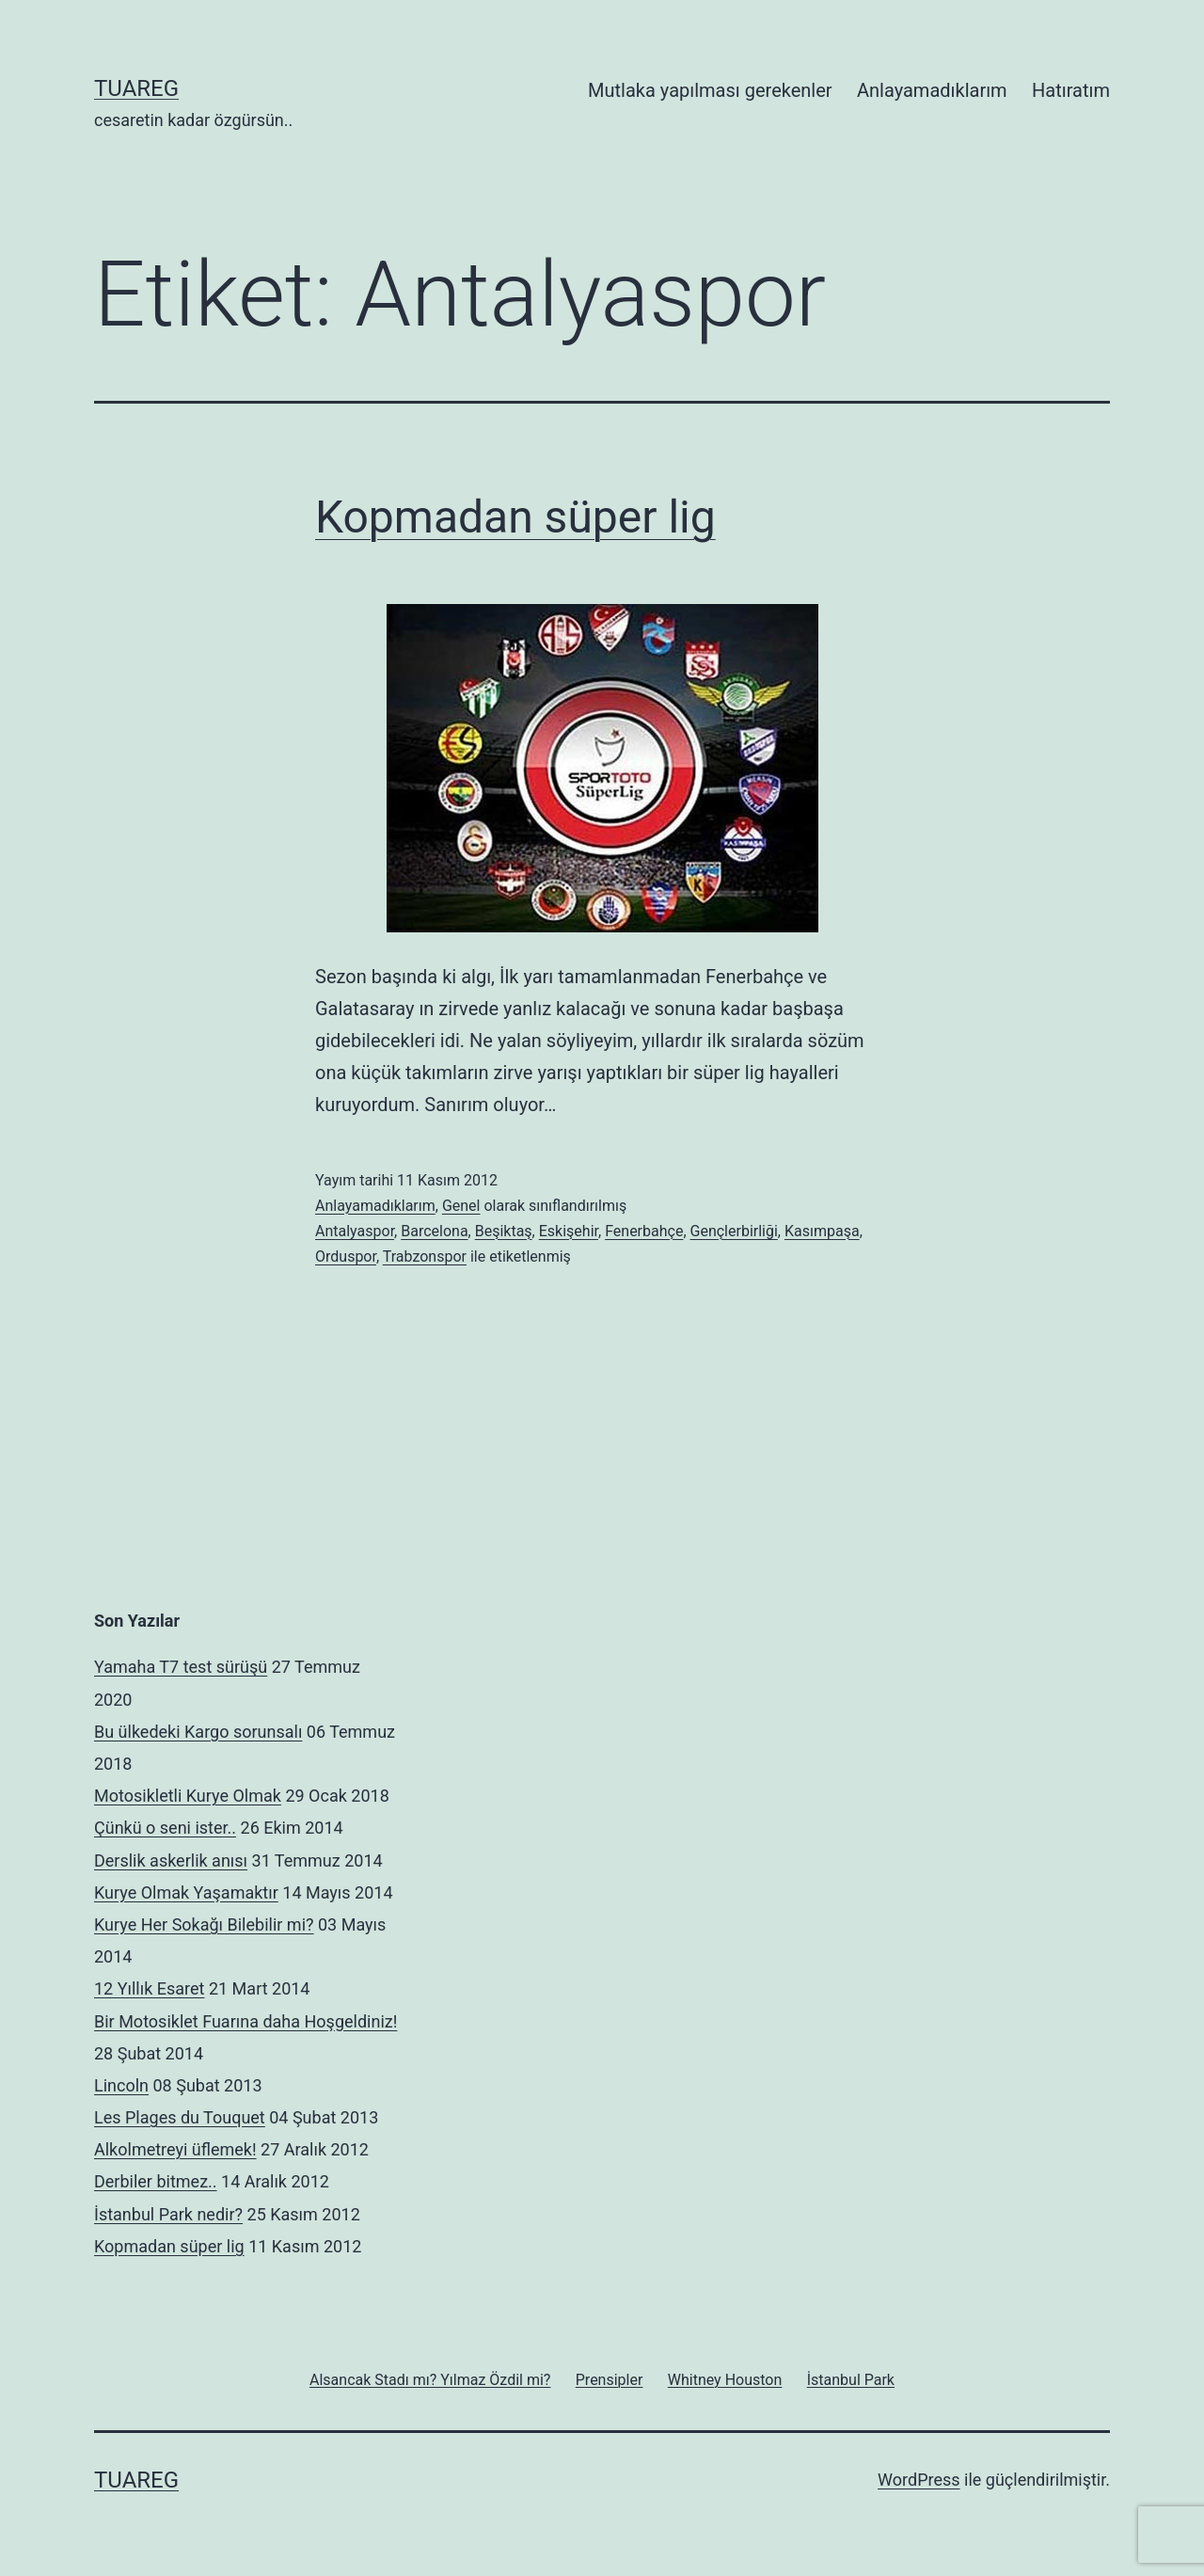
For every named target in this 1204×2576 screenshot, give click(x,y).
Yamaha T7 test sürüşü (180, 1667)
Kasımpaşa (822, 1231)
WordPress (918, 2479)
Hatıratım (1071, 90)
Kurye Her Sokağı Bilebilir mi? (204, 1924)
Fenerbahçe (644, 1231)
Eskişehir (568, 1231)
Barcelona (434, 1231)
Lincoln (121, 2085)
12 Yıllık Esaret (149, 1988)
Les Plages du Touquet (179, 2117)
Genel (461, 1206)
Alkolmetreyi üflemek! (175, 2149)
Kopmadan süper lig (515, 517)
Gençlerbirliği (734, 1231)
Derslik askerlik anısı (170, 1860)
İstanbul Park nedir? (168, 2214)
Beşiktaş (503, 1231)
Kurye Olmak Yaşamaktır (186, 1892)
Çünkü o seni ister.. (165, 1827)
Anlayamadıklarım (932, 90)
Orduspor (345, 1256)
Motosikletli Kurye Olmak (187, 1795)
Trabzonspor (425, 1256)
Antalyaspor (354, 1231)
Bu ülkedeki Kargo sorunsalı (198, 1731)
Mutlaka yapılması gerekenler (710, 90)
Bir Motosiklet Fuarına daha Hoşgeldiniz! (245, 2021)
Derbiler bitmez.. (155, 2181)
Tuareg (136, 88)
